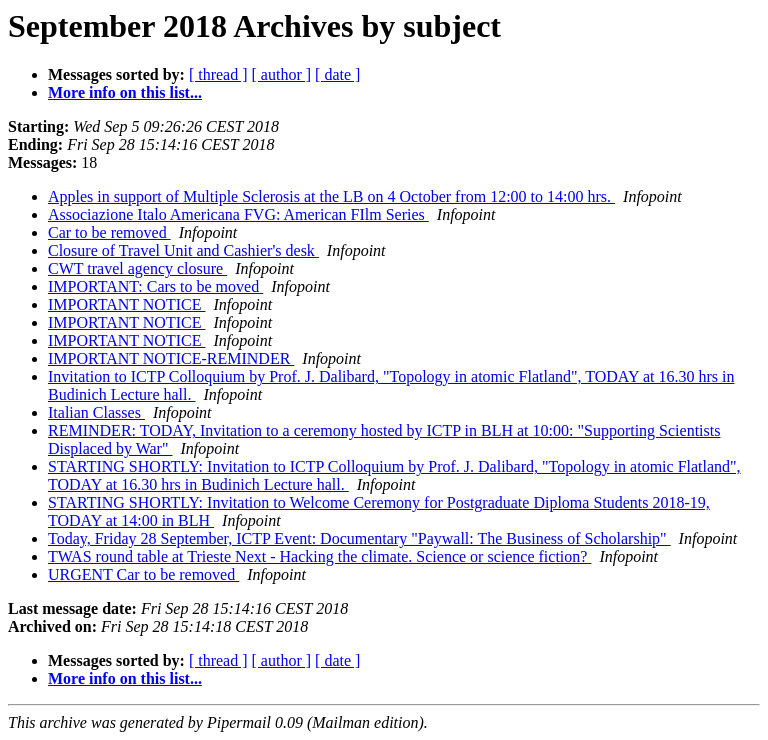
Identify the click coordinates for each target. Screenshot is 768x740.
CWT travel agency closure (137, 268)
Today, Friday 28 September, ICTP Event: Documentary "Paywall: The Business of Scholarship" (359, 538)
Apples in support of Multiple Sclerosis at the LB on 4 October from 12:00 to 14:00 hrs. (331, 196)
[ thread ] (218, 74)
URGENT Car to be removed (143, 574)
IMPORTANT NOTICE (126, 304)
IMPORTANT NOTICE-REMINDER (171, 358)
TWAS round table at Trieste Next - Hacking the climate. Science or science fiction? (319, 556)
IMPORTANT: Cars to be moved (155, 286)
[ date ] (337, 74)
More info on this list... (125, 92)
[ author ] (282, 74)
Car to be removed (109, 232)
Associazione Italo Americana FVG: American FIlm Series (238, 214)
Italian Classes (96, 412)
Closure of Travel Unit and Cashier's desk (183, 250)
